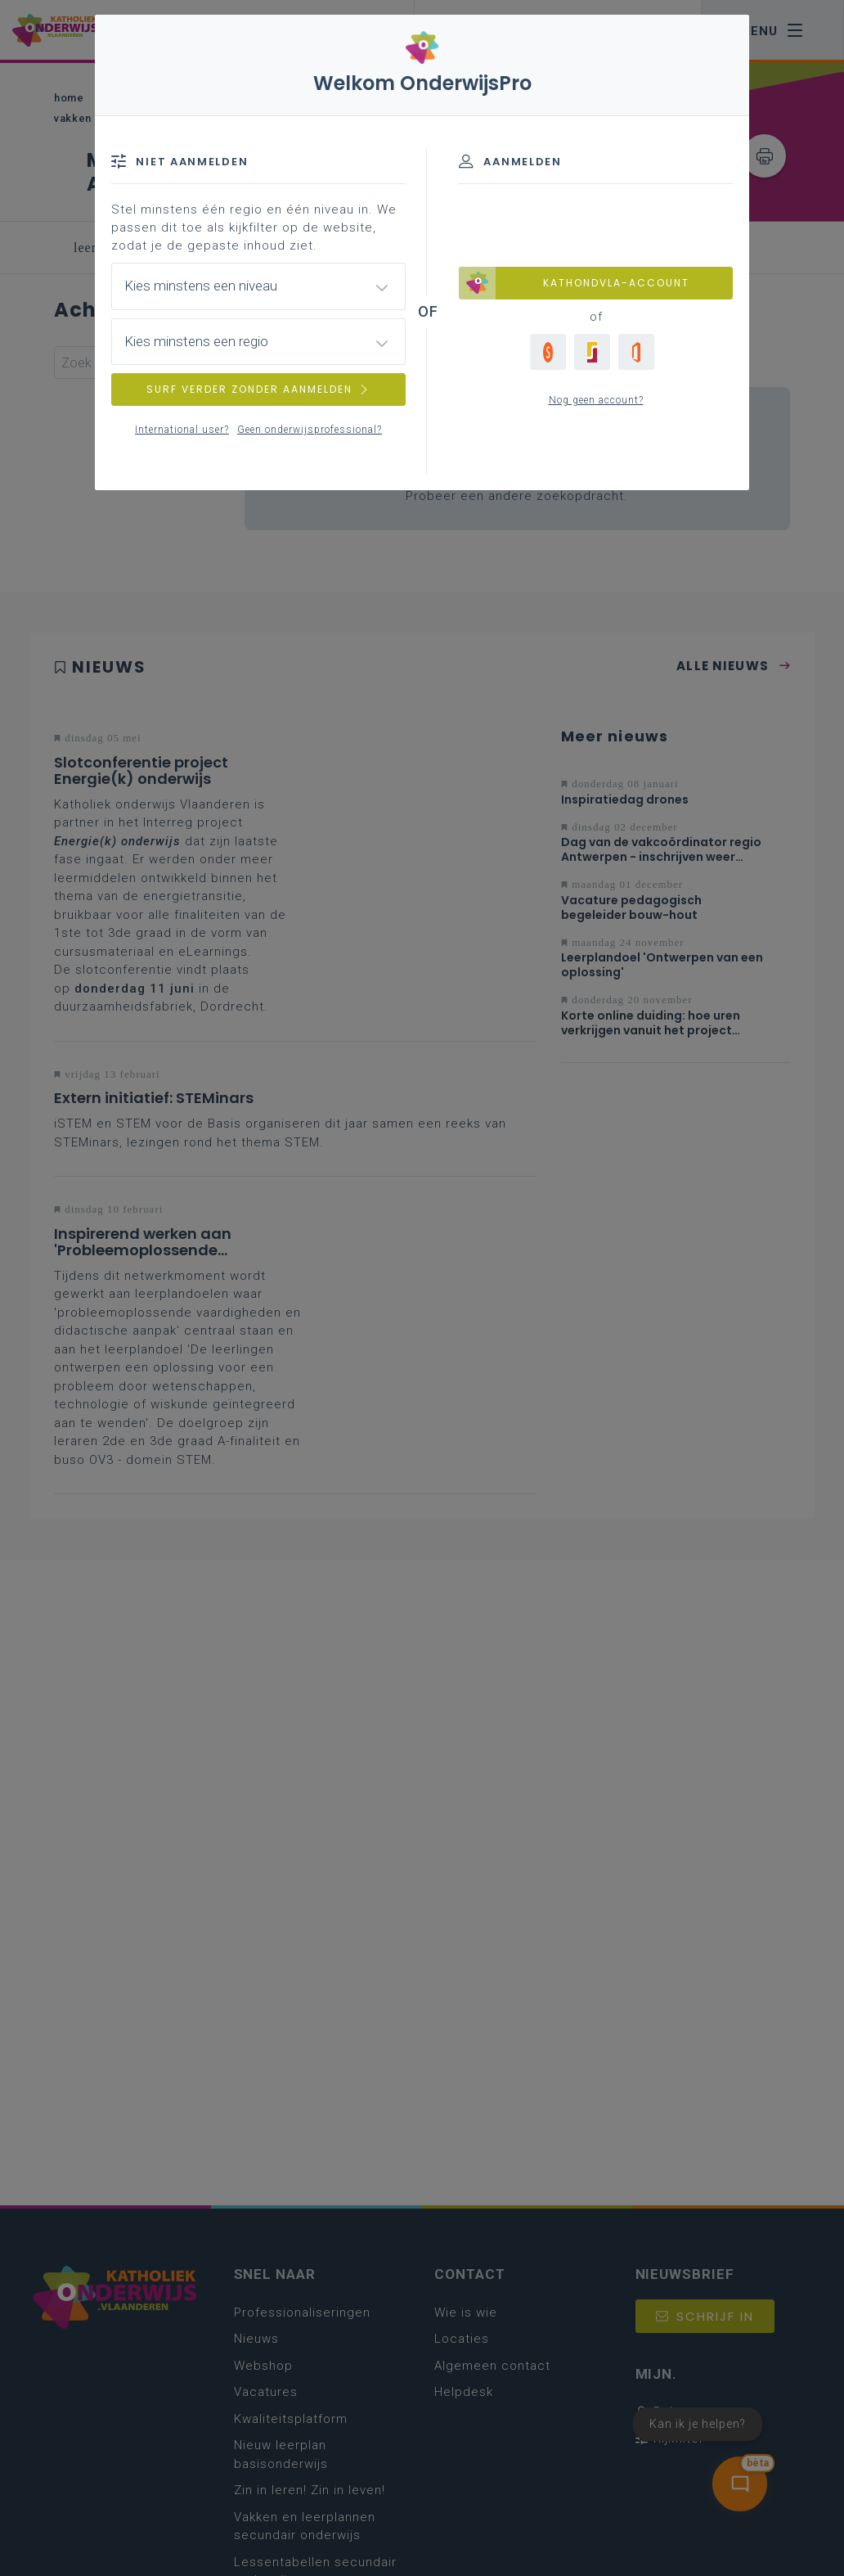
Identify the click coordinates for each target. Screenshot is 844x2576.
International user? (182, 429)
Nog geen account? (596, 400)
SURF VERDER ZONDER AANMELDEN (258, 389)
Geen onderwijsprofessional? (309, 429)
